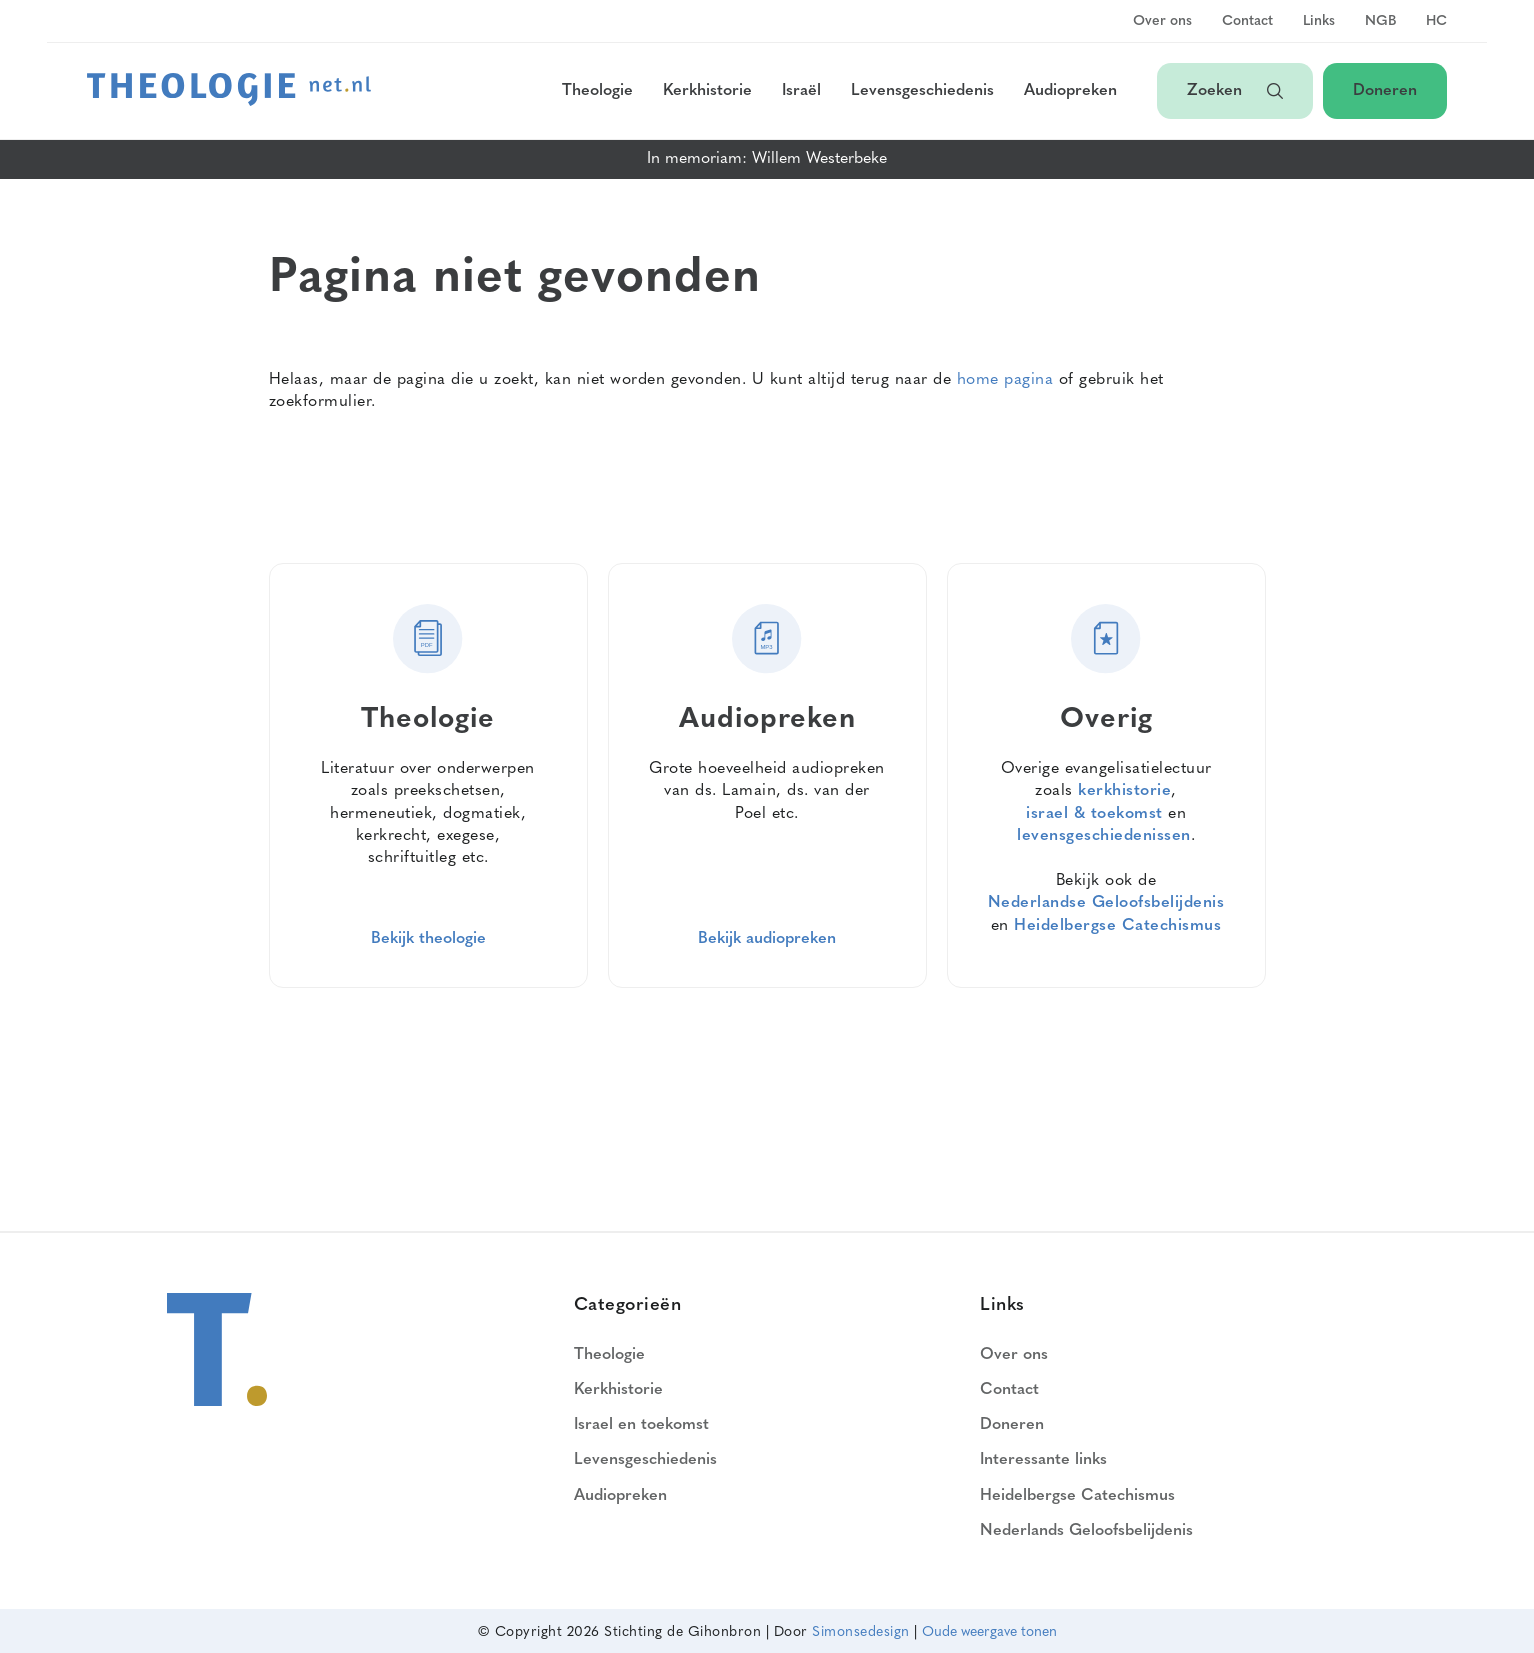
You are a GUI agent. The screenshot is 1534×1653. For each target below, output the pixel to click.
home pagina (1005, 380)
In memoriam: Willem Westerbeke (767, 159)
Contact (1247, 22)
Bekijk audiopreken (767, 939)
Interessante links (1043, 1460)
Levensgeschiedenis (922, 91)
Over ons (1162, 22)
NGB (1380, 22)
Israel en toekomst (641, 1425)
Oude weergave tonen (989, 1632)
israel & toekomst (1094, 814)
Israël (801, 91)
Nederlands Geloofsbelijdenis (1086, 1531)
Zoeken (1235, 91)
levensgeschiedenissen (1104, 836)
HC (1436, 22)
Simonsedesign (861, 1632)
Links (1319, 22)
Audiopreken (1070, 91)
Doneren (1385, 91)
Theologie (597, 91)
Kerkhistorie (707, 91)
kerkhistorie (1124, 791)
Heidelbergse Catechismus (1117, 926)
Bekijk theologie (428, 939)
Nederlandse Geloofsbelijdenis (1106, 903)
